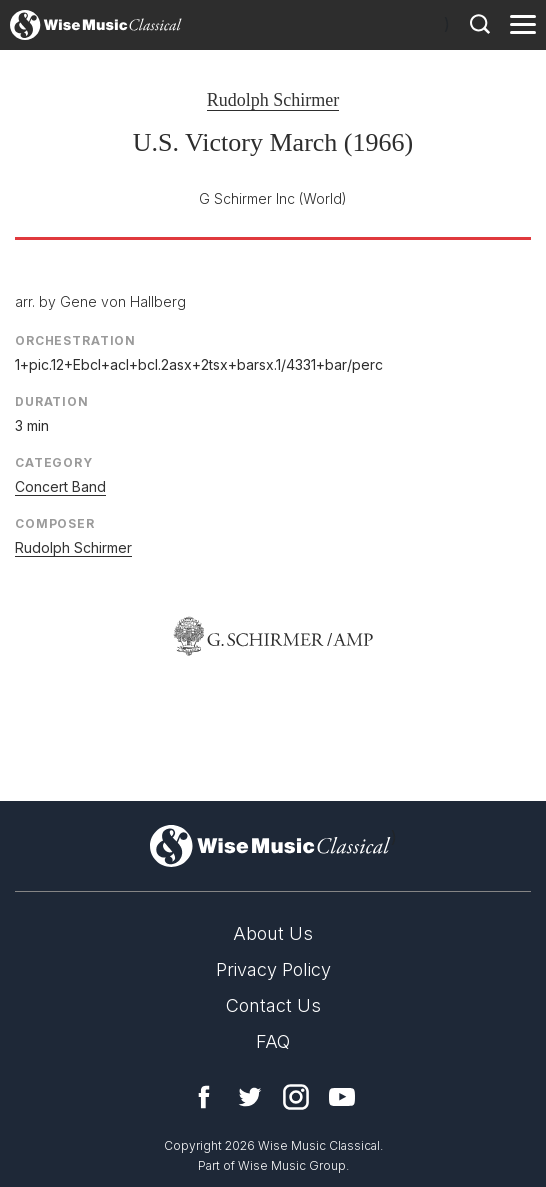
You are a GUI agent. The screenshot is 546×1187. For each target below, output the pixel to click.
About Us (273, 933)
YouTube (342, 1097)
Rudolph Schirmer (273, 100)
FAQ (273, 1041)
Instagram (296, 1097)
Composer (55, 523)
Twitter (250, 1097)
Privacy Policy (273, 969)
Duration (52, 401)
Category (54, 462)
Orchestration (75, 340)
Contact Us (273, 1005)
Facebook (204, 1097)
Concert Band (60, 486)
